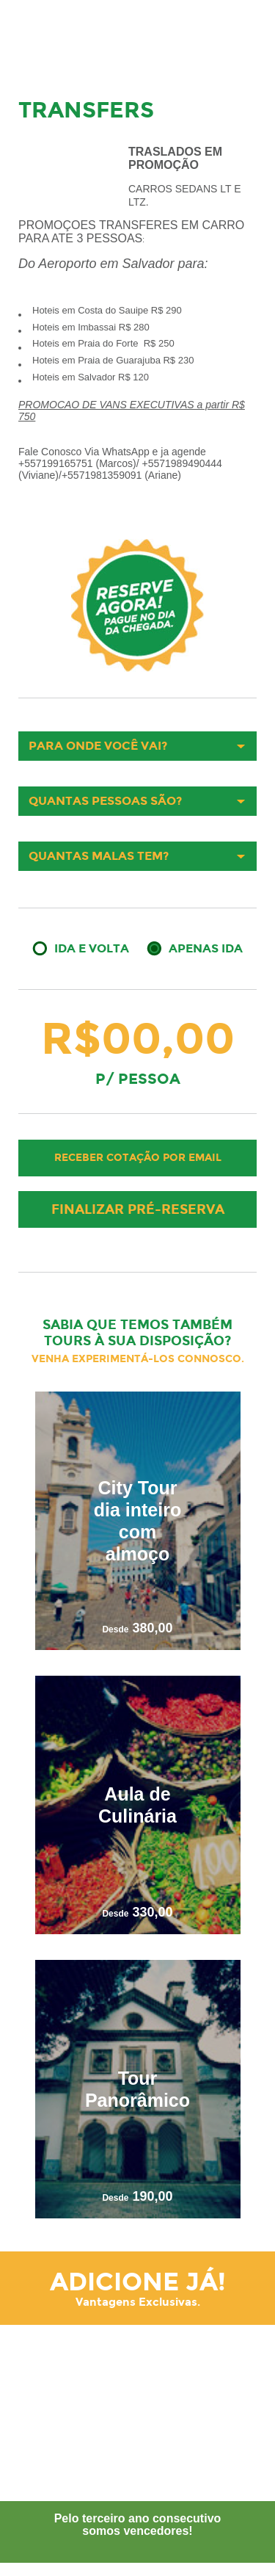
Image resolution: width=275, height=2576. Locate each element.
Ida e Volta (91, 948)
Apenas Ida (206, 948)
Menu (243, 34)
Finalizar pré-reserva (137, 1209)
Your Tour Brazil (62, 33)
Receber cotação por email (137, 1157)
